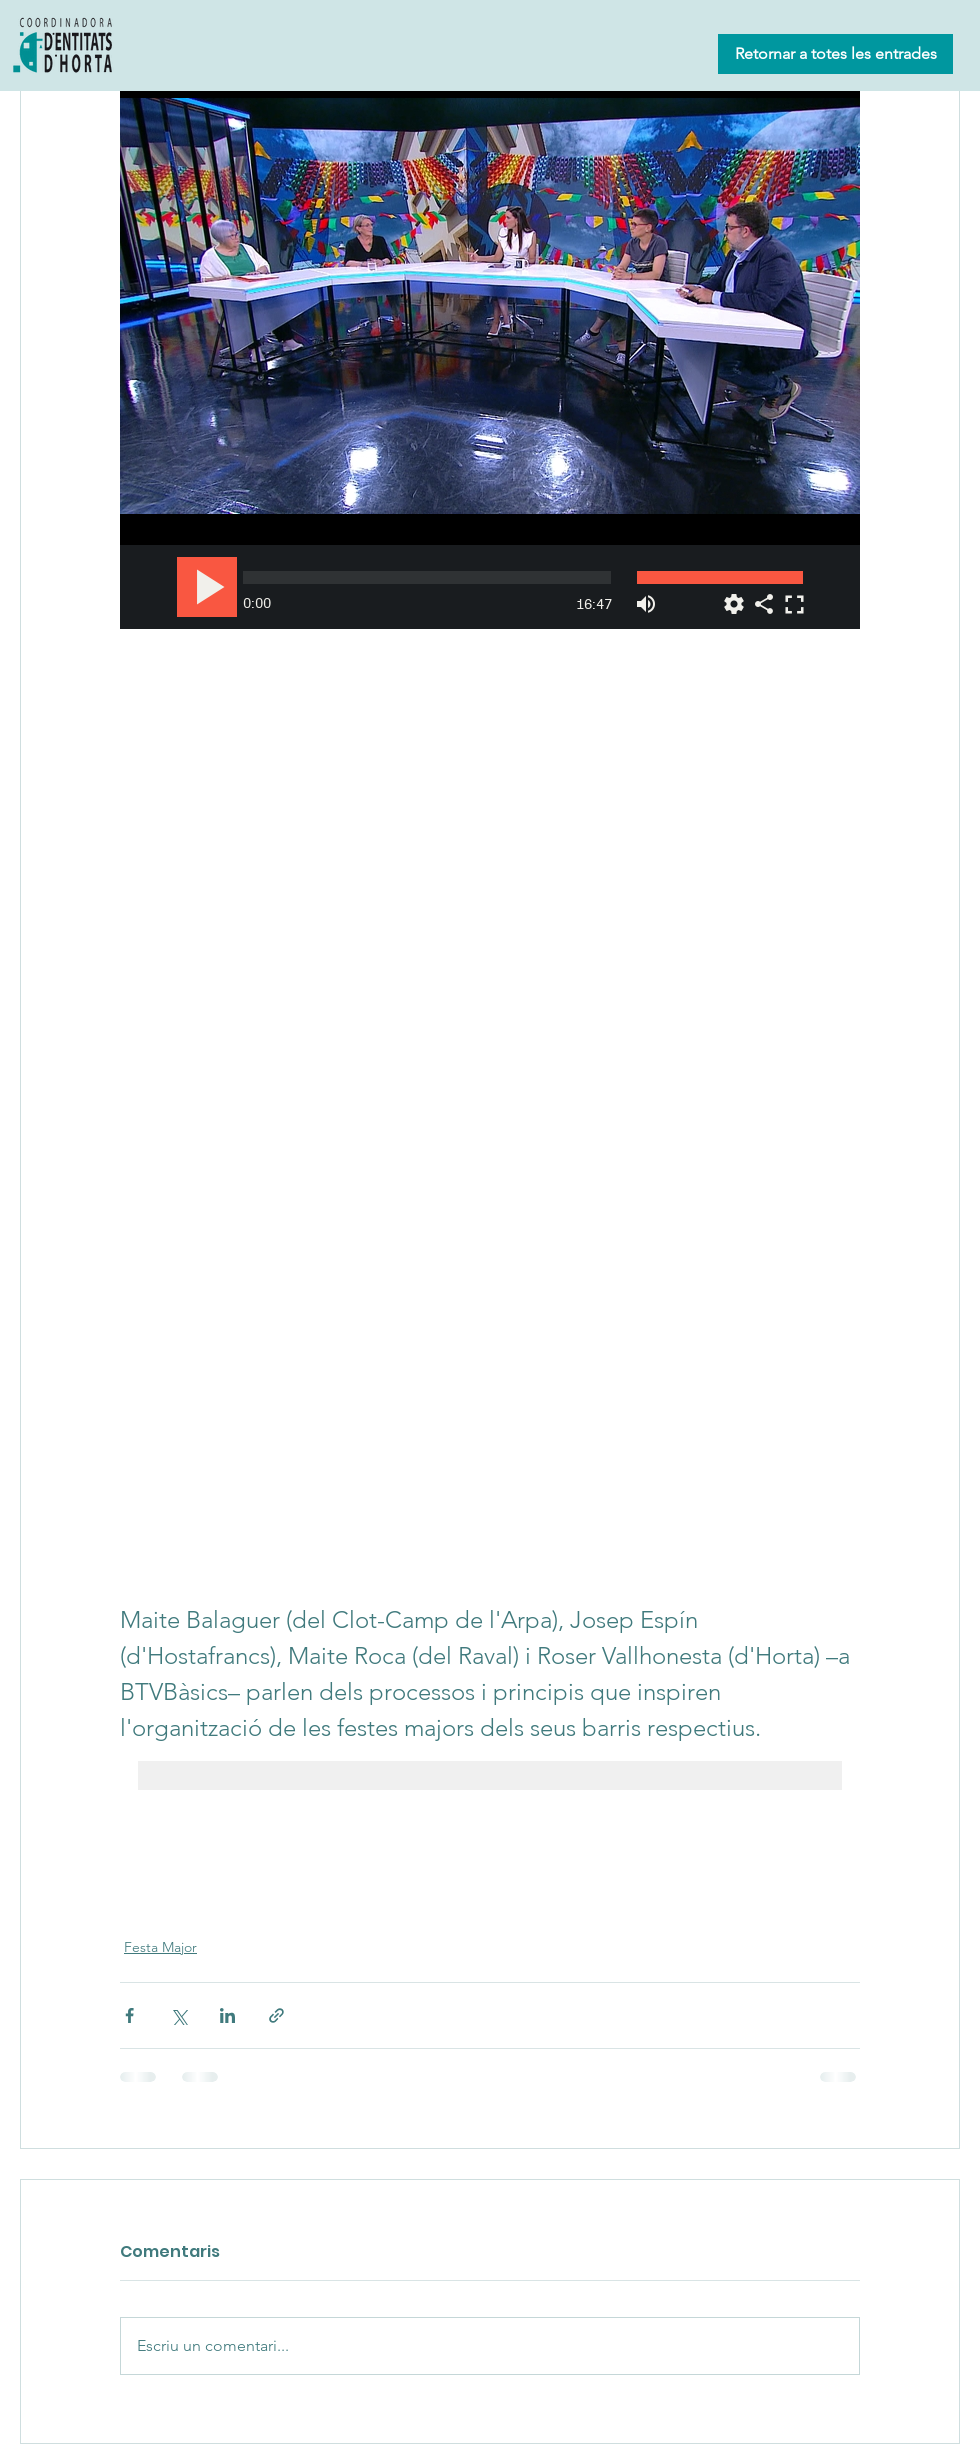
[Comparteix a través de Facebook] (129, 2015)
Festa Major (160, 1947)
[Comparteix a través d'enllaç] (276, 2015)
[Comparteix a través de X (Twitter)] (178, 2015)
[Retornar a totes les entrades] (835, 54)
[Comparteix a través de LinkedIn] (227, 2015)
